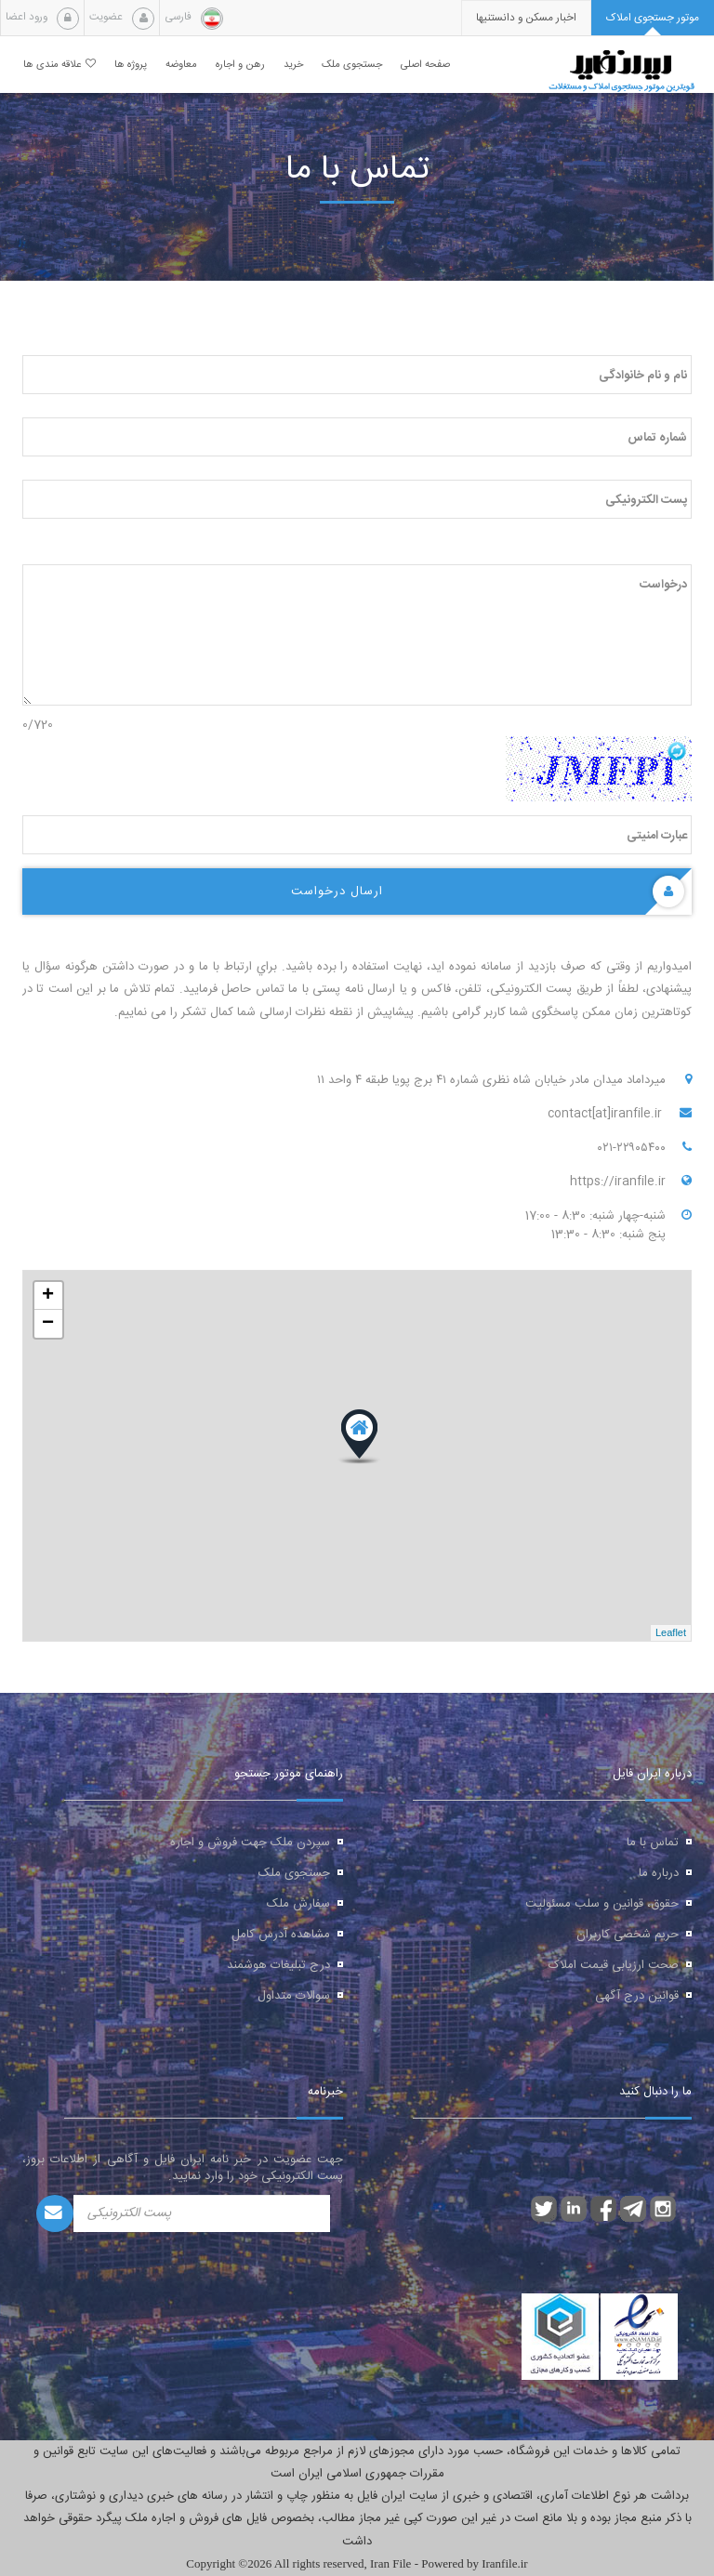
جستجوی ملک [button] (352, 64)
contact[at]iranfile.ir (607, 1113)
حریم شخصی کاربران (627, 1934)
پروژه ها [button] (130, 64)
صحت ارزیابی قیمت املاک (614, 1965)
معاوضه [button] (181, 64)
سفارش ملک (298, 1904)
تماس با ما (653, 1842)
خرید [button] (293, 64)
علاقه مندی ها (59, 64)
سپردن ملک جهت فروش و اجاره (250, 1842)
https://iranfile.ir (618, 1181)
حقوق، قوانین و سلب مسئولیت (602, 1904)
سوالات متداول (294, 1996)
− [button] (48, 1324)
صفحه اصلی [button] (425, 64)
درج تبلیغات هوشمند (278, 1965)
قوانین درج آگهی (637, 1996)
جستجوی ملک (294, 1873)
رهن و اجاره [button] (240, 64)
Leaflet (670, 1632)
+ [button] (48, 1296)
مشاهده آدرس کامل (280, 1934)
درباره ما (659, 1873)
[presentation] (526, 18)
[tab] (652, 18)
